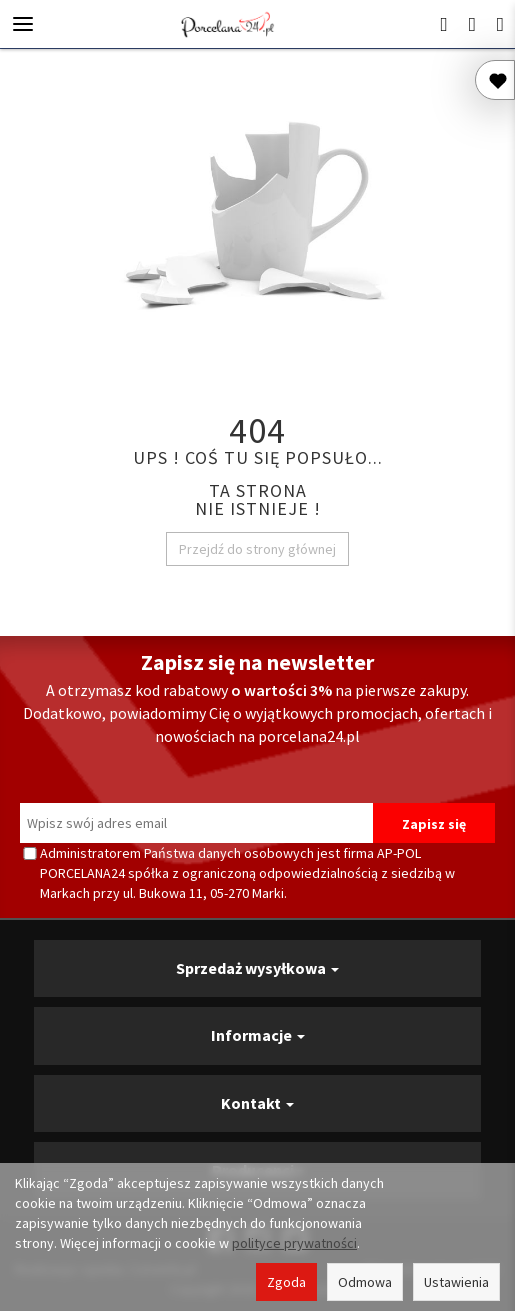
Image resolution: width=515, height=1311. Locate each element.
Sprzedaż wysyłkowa (257, 968)
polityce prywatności (294, 1243)
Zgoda (286, 1282)
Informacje (258, 1035)
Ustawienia (456, 1282)
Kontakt (257, 1103)
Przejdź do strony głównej (257, 549)
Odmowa (365, 1282)
